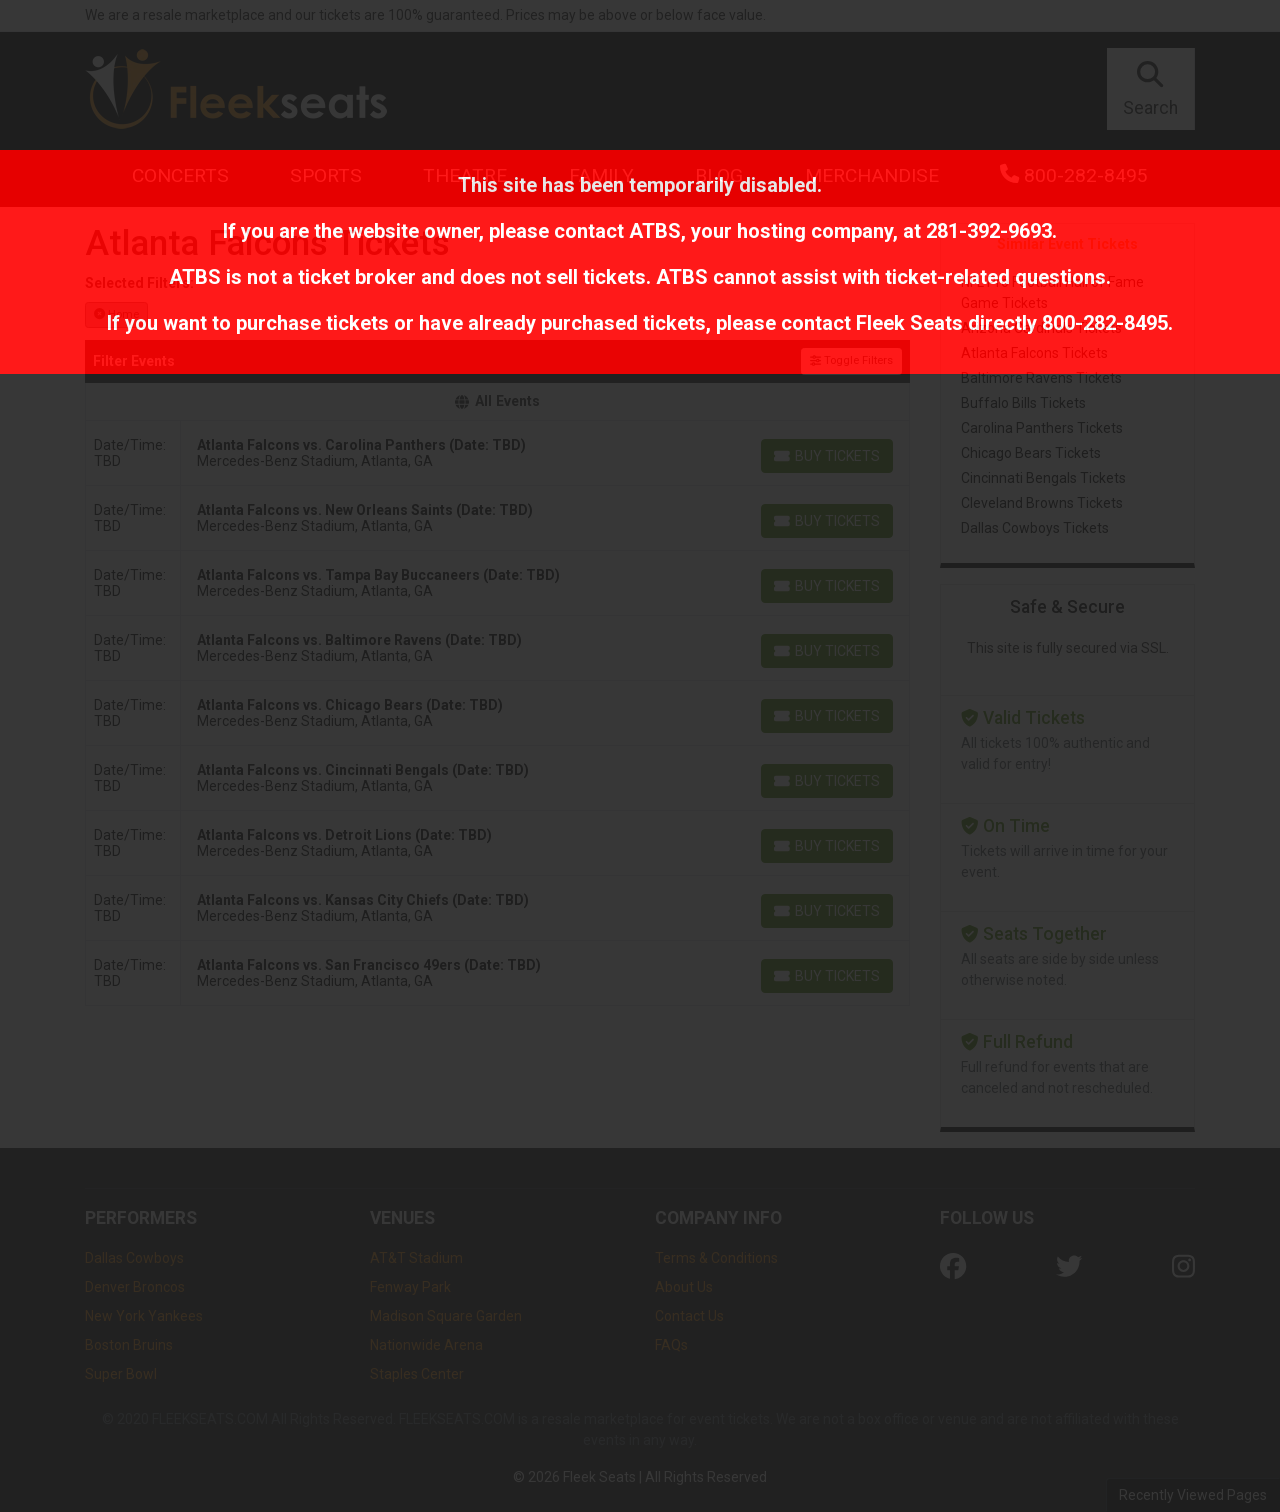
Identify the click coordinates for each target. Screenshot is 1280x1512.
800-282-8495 (1105, 323)
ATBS (655, 231)
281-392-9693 (989, 231)
